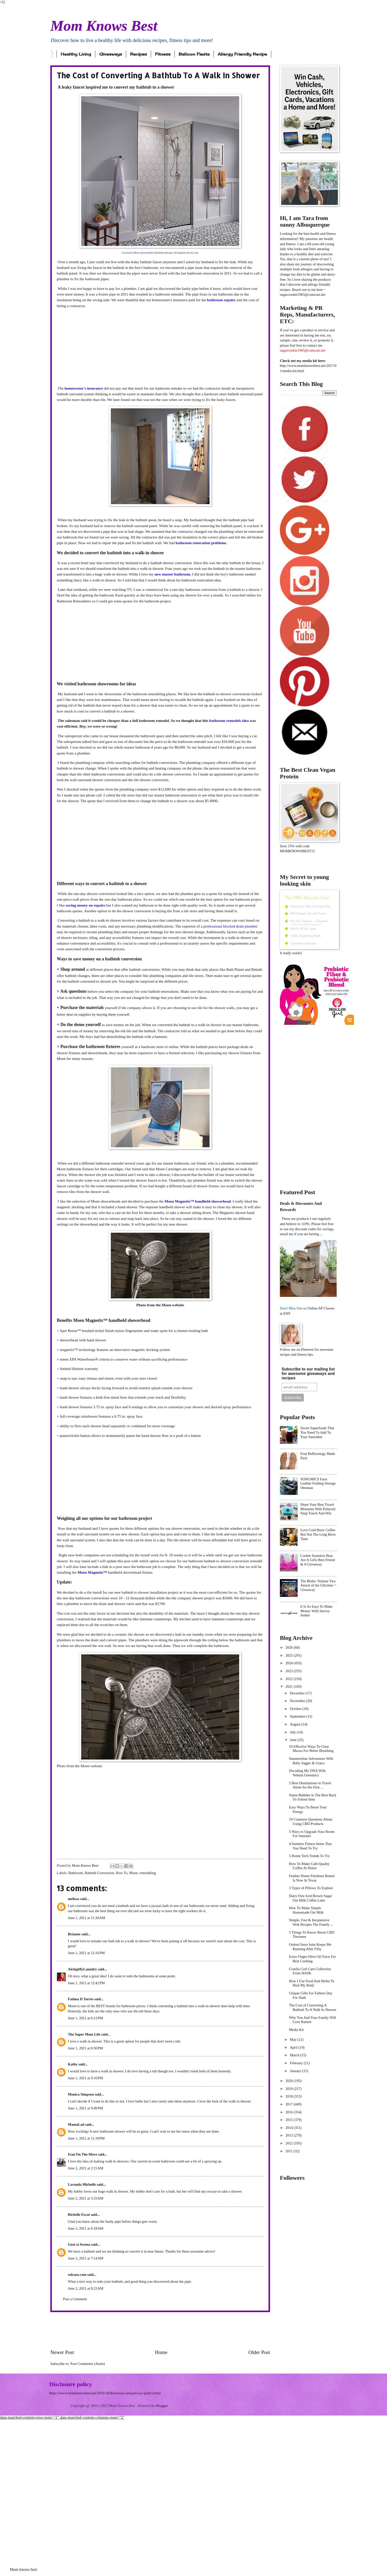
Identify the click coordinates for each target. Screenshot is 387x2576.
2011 (290, 2151)
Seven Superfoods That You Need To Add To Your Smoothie (317, 1432)
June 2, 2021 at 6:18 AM (85, 2228)
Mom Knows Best (103, 26)
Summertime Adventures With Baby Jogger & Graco (311, 1761)
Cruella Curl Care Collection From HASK (310, 1971)
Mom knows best (23, 2569)
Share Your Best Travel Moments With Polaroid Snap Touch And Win (317, 1509)
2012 (290, 2143)
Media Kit (296, 2030)
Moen (133, 1873)
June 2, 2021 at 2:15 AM (85, 2168)
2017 (290, 2104)
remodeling (147, 1873)
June (293, 1740)
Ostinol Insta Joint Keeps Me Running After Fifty (310, 1946)
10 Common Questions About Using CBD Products (310, 1821)
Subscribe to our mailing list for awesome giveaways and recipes (308, 1373)
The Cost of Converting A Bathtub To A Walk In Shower (312, 2007)
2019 (290, 2089)
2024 (290, 1663)
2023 (290, 1671)
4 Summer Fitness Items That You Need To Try (310, 1846)
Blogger (162, 2406)
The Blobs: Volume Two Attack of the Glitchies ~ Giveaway (318, 1585)
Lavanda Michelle (82, 2184)
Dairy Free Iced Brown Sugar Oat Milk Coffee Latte (310, 1898)
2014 (290, 2128)
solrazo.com (77, 2275)
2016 (290, 2112)
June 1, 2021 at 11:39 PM (86, 2138)
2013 (290, 2135)
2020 (290, 2081)
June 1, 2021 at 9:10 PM (85, 2078)
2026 (290, 1647)
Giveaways (110, 54)
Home (161, 2352)
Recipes (138, 54)
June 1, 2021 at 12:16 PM (86, 1953)
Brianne (74, 1934)
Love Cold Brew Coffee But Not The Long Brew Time (318, 1534)
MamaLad (76, 2124)
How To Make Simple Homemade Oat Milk (306, 1910)
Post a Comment (75, 2299)
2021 (290, 1686)
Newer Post (62, 2352)
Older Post (259, 2352)
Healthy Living (76, 54)
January (296, 2071)
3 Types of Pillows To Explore (311, 1888)
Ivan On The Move (82, 2154)
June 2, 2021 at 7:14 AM (85, 2258)
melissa (73, 1899)
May (293, 2039)
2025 (290, 1655)
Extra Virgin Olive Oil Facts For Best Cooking (312, 1959)
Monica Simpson (81, 2094)
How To (121, 1873)
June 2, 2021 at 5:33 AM (85, 2198)
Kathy (72, 2064)
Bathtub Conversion (99, 1873)
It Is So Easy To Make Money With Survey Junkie (316, 1611)
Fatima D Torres (81, 1999)
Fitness (163, 54)
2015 (290, 2120)
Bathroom (75, 1873)
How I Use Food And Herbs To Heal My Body (311, 1983)
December (298, 1693)
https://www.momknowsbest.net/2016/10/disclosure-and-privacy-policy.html (105, 2393)
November (298, 1701)
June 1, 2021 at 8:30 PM (85, 2048)
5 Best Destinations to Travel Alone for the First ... (310, 1785)
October (296, 1709)
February (297, 2063)
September (298, 1716)
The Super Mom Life (84, 2034)
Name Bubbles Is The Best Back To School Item (312, 1797)
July (293, 1732)
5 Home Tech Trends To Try (309, 1856)
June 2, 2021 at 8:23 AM (85, 2288)
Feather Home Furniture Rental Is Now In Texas (311, 1878)
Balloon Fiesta (194, 54)
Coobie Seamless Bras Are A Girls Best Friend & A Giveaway (317, 1560)
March (295, 2055)
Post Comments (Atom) (87, 2364)
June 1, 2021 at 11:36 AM (86, 1918)
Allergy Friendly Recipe (242, 54)
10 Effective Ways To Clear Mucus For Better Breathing (311, 1748)
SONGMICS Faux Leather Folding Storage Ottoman (318, 1483)
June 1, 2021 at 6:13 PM (85, 2018)
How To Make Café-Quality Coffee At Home (309, 1866)
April (294, 2047)
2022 (290, 1679)
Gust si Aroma (79, 2244)
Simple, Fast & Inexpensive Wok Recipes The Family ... (311, 1922)
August (295, 1724)
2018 (290, 2096)
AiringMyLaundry (82, 1969)
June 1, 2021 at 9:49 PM (85, 2108)
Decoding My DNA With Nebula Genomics (307, 1773)
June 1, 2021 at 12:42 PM (86, 1983)
